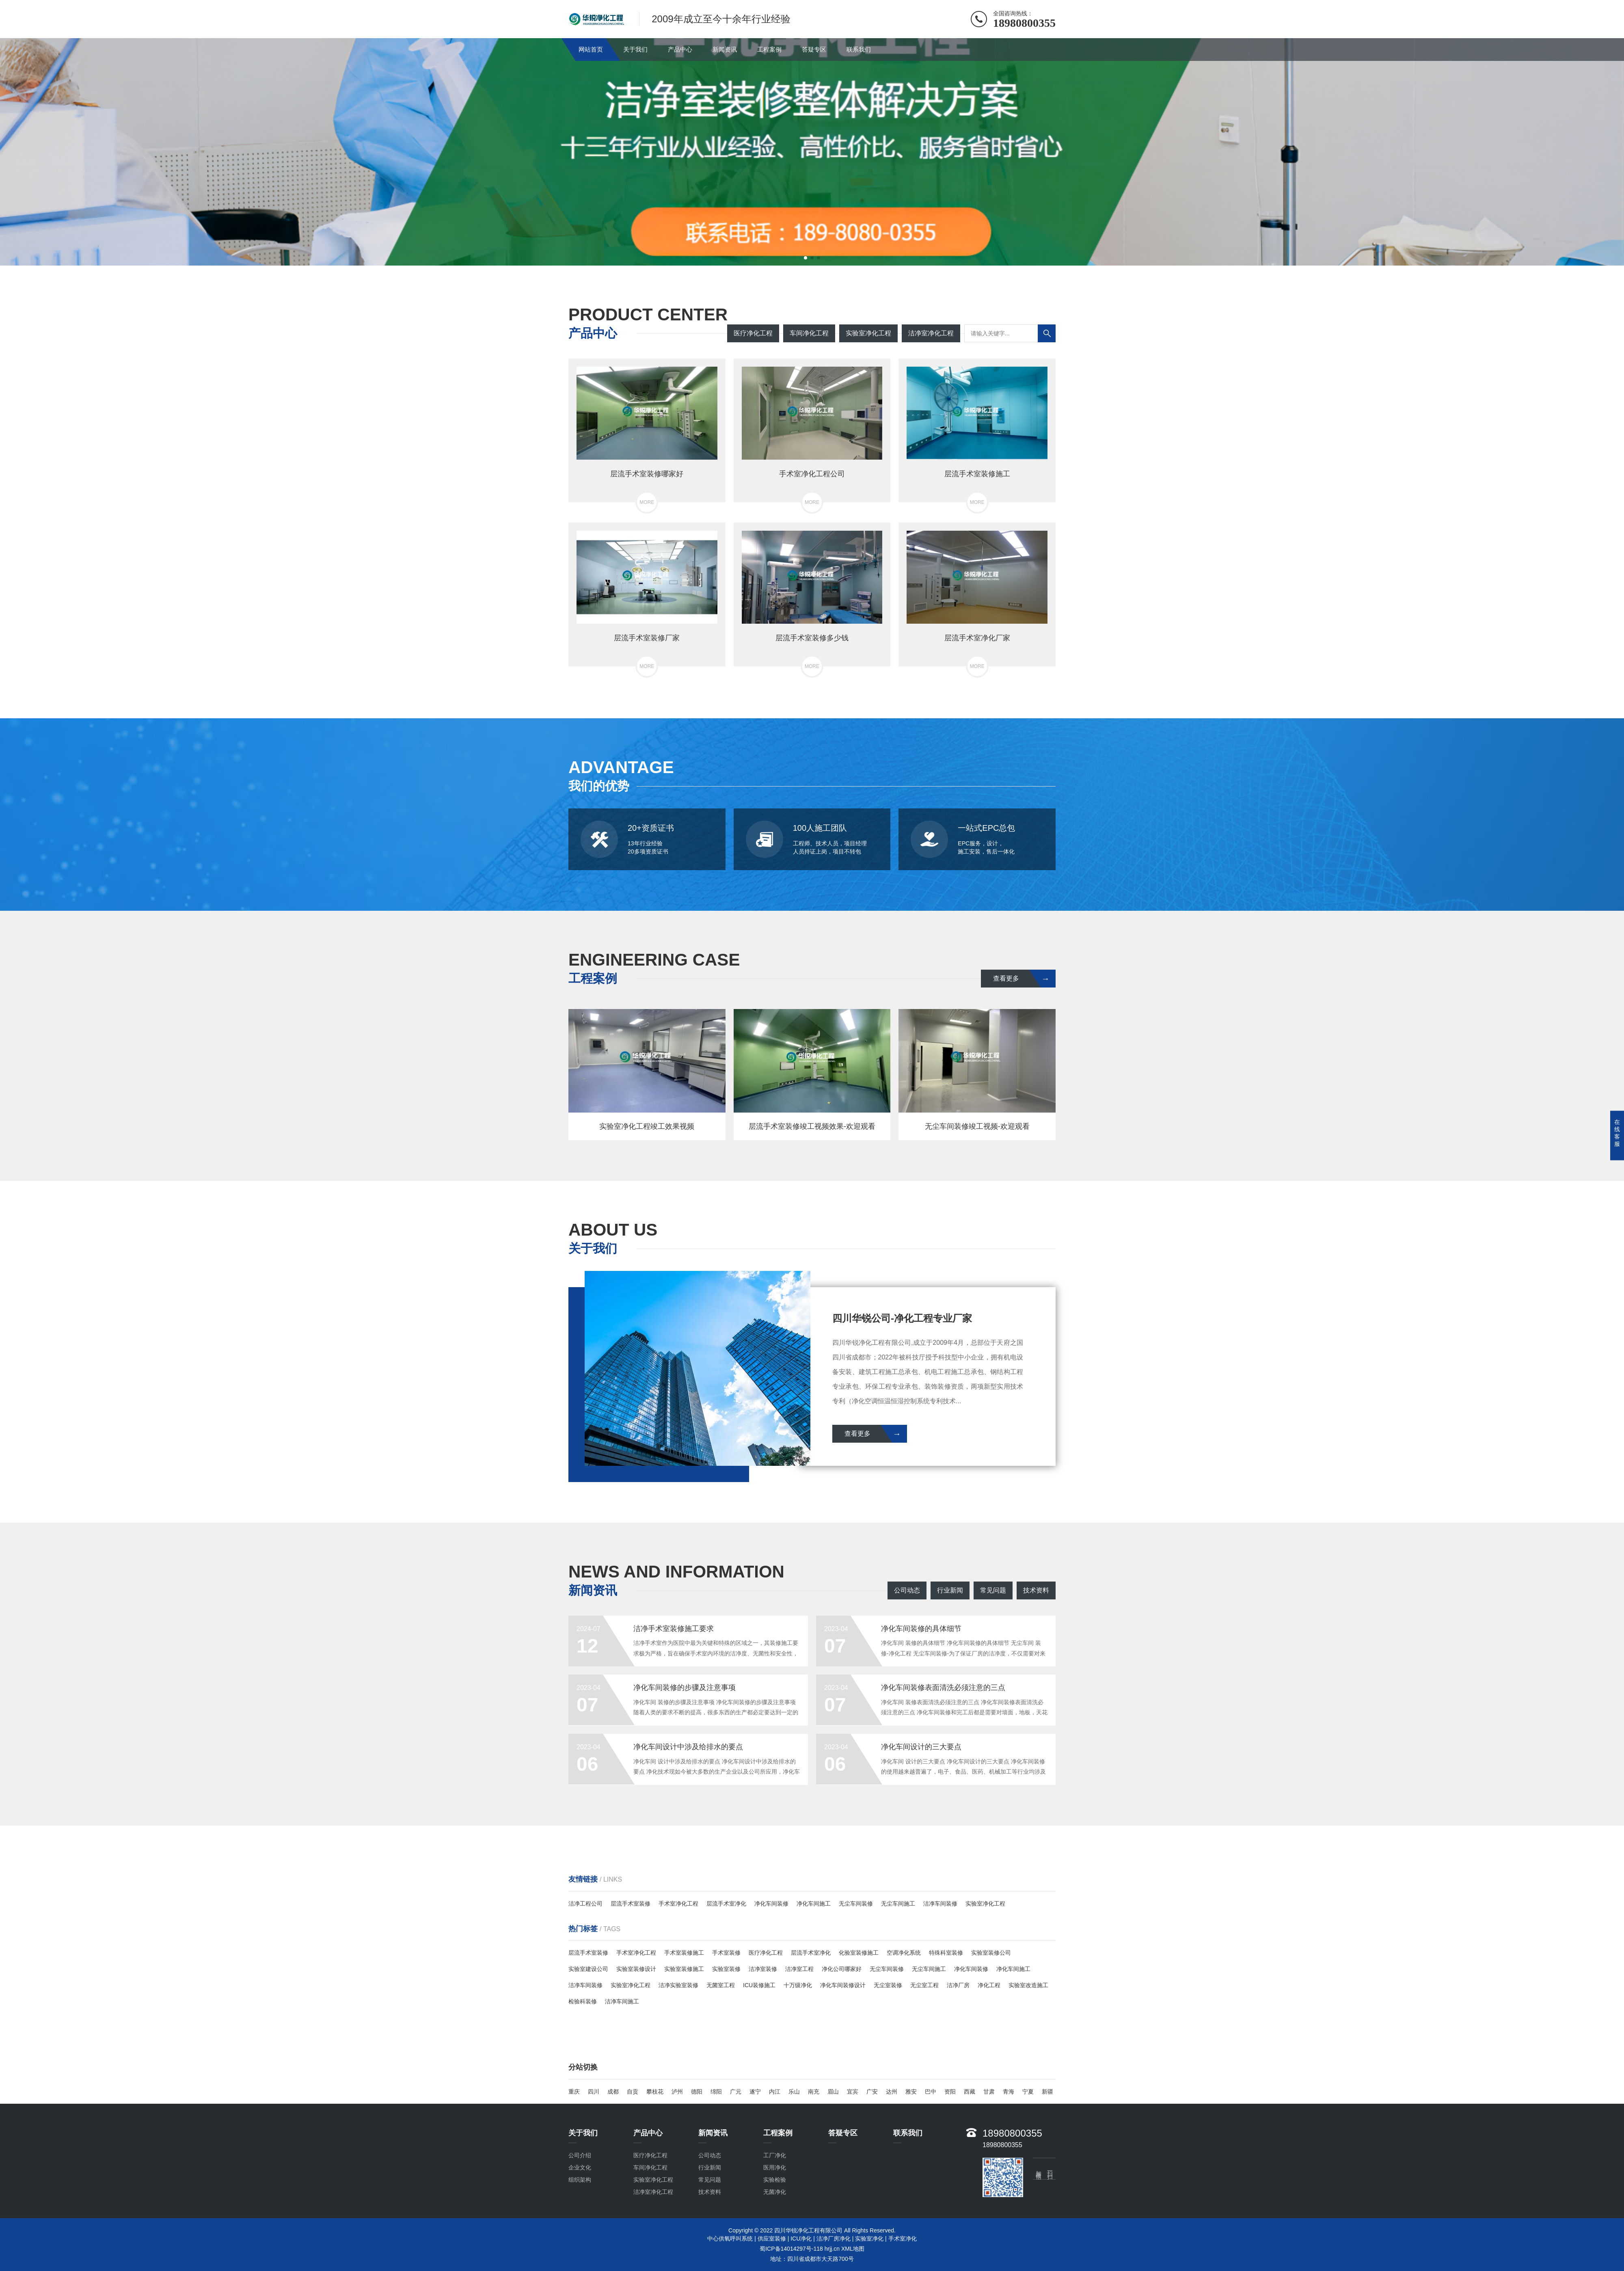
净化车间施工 (814, 1903)
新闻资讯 (725, 49)
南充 (813, 2091)
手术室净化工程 (678, 1903)
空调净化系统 (904, 1952)
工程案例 (769, 49)
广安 (872, 2091)
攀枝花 (654, 2091)
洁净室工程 (799, 1969)
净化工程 (989, 1985)
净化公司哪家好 (842, 1969)
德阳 (696, 2091)
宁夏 (1028, 2091)
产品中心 (680, 49)
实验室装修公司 (991, 1952)
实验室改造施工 (1028, 1985)
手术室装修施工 (684, 1952)
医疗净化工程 (766, 1952)
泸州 (677, 2091)
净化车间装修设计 (843, 1985)
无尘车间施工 (898, 1903)
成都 (613, 2091)
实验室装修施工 (684, 1969)
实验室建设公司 (588, 1969)
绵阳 (716, 2091)
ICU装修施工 (759, 1985)
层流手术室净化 (726, 1903)
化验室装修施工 (859, 1952)
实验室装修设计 (636, 1969)
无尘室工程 (924, 1985)
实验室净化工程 (985, 1903)
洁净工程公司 (585, 1903)
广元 (735, 2091)
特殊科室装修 (946, 1952)
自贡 (632, 2091)
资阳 (950, 2091)
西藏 (969, 2091)
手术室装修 (726, 1952)
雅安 (911, 2091)
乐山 (794, 2091)
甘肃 (989, 2091)
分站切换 (583, 2067)
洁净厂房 (958, 1985)
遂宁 (755, 2091)
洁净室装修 (763, 1969)
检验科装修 (582, 2001)
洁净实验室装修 (678, 1985)
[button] (805, 257)
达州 (891, 2091)
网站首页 (591, 49)
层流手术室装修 (630, 1903)
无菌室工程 (720, 1985)
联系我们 (859, 49)
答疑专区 (814, 49)
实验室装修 (726, 1969)
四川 (593, 2091)
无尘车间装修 (856, 1903)
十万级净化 (798, 1985)
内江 (774, 2091)
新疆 (1047, 2091)
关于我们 (635, 49)
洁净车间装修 (940, 1903)
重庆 (574, 2091)
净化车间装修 (771, 1903)
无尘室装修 (888, 1985)
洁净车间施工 (622, 2001)
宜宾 (852, 2091)
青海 (1008, 2091)
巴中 (930, 2091)
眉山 (833, 2091)
